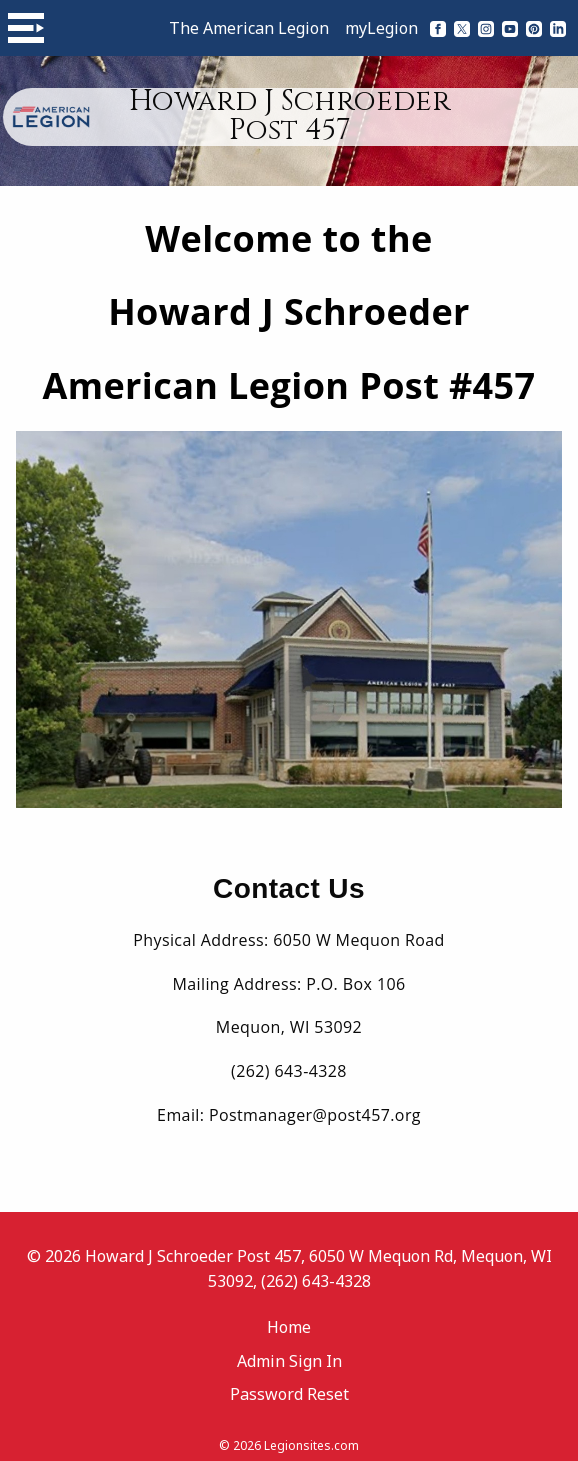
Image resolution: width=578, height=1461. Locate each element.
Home (289, 1317)
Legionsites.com (311, 1435)
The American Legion (249, 28)
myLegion (381, 28)
